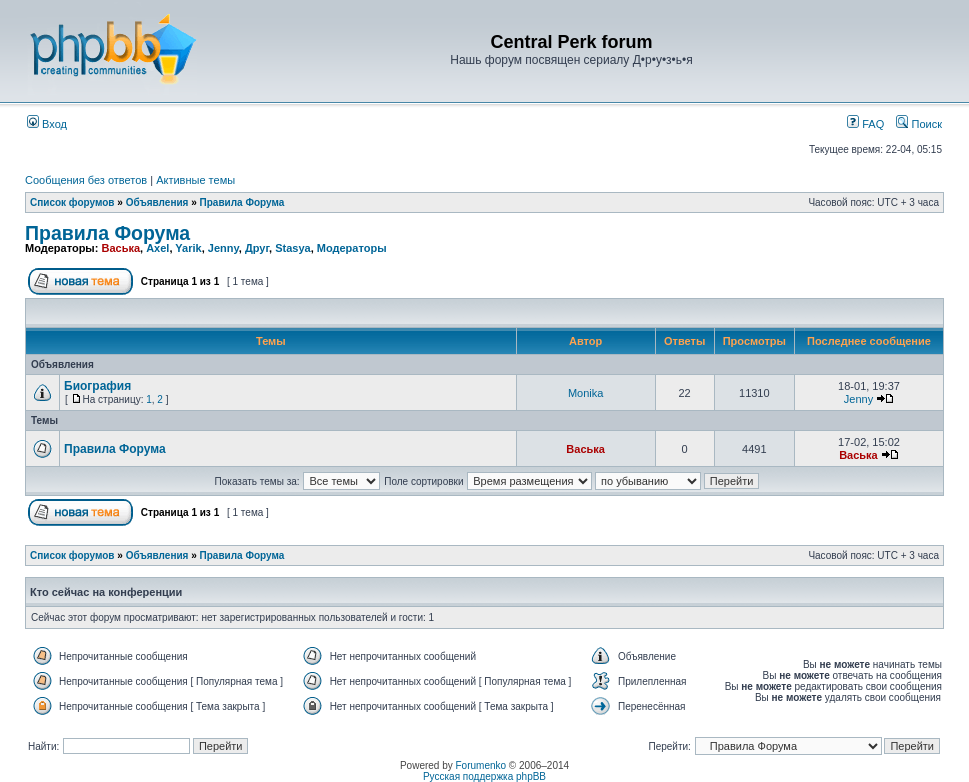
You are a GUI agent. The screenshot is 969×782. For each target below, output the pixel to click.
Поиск (919, 124)
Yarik (188, 248)
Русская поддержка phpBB (484, 776)
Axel (157, 248)
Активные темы (195, 180)
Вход (47, 124)
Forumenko (481, 765)
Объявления (157, 202)
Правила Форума (242, 202)
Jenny (223, 248)
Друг (257, 248)
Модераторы (352, 248)
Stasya (292, 248)
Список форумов (72, 202)
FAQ (865, 124)
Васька (120, 248)
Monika (585, 393)
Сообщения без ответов (86, 180)
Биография (97, 386)
